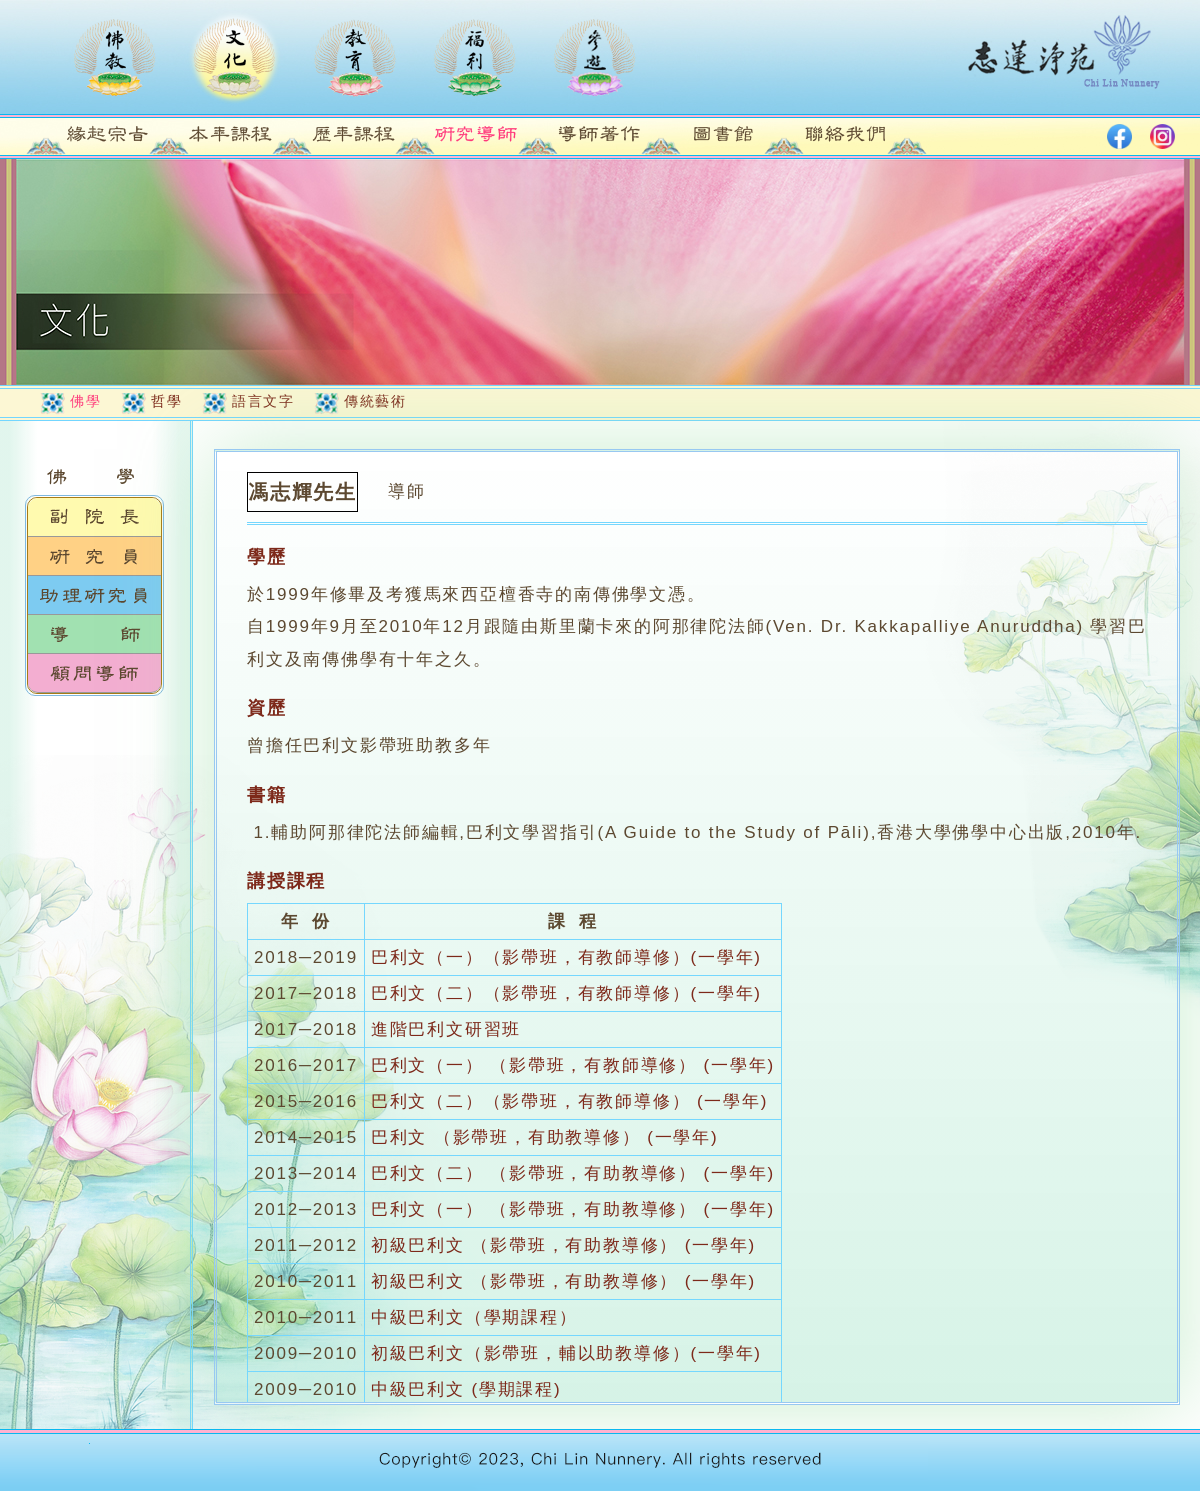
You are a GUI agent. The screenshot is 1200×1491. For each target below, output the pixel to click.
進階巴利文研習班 (446, 1029)
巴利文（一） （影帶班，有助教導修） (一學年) (573, 1209)
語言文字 (263, 401)
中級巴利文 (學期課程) (466, 1389)
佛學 (85, 401)
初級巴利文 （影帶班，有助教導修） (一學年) (563, 1245)
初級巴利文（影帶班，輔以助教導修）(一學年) (566, 1353)
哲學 (166, 401)
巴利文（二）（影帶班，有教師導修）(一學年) (566, 993)
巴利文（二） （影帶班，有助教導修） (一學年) (573, 1173)
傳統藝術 (375, 401)
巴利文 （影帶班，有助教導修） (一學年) (545, 1137)
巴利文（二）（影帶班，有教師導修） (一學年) (569, 1101)
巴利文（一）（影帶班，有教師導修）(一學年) (566, 957)
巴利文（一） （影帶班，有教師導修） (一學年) (573, 1065)
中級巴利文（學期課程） (474, 1317)
